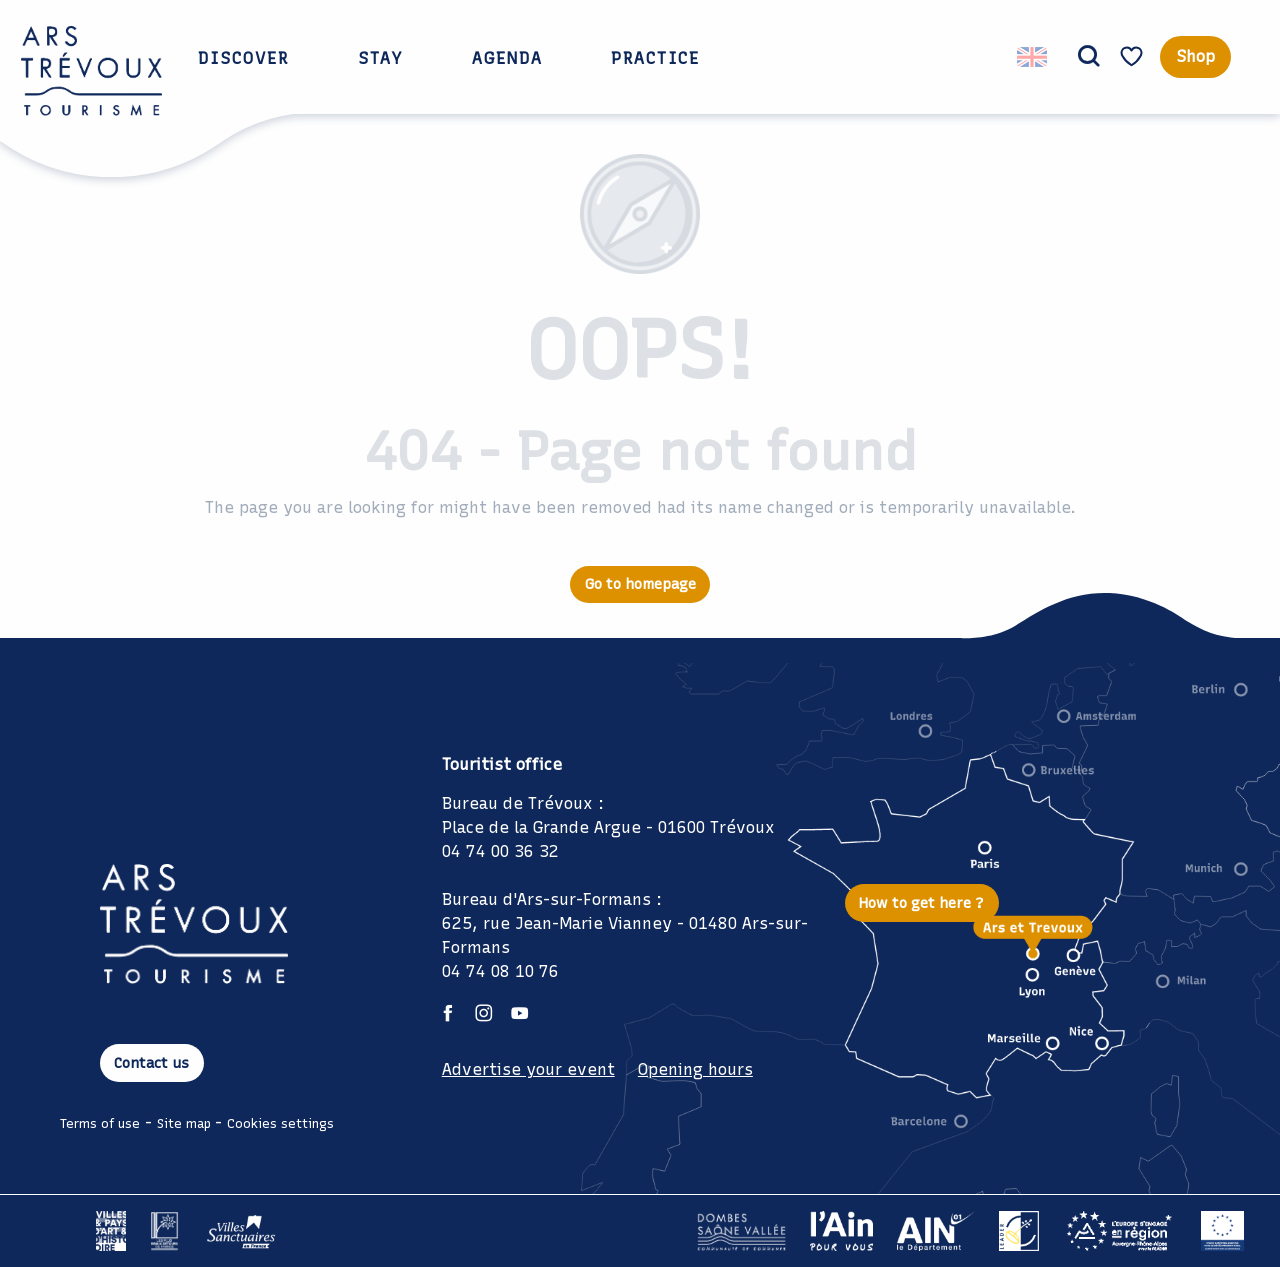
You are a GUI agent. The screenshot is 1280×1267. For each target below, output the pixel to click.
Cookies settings (280, 1123)
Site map (184, 1123)
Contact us (151, 1063)
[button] (1089, 57)
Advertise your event (528, 1069)
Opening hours (695, 1069)
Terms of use (100, 1123)
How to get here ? (921, 903)
